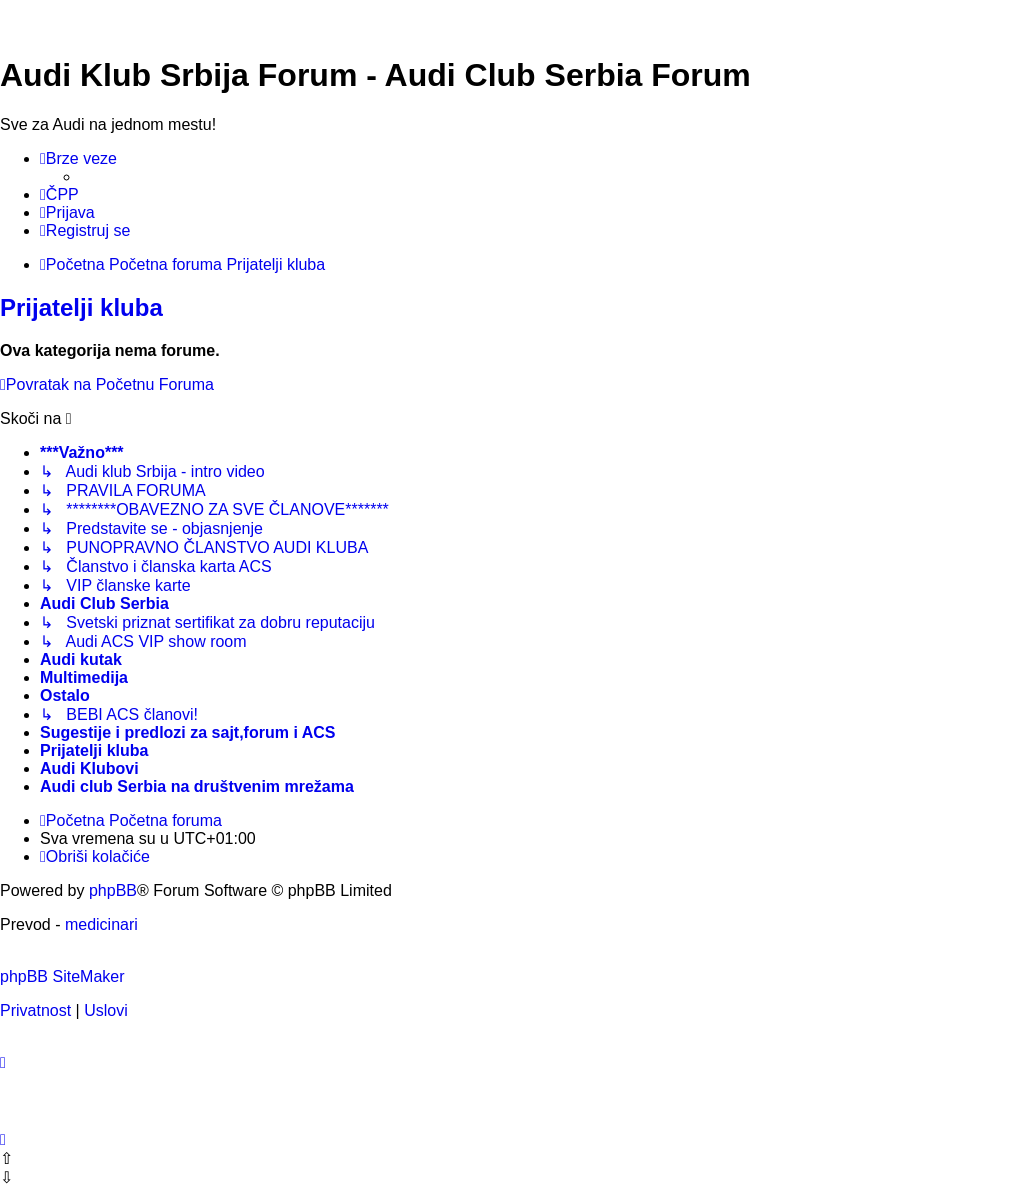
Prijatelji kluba (81, 307)
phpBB (113, 890)
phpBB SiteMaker (62, 976)
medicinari (101, 924)
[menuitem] (59, 195)
